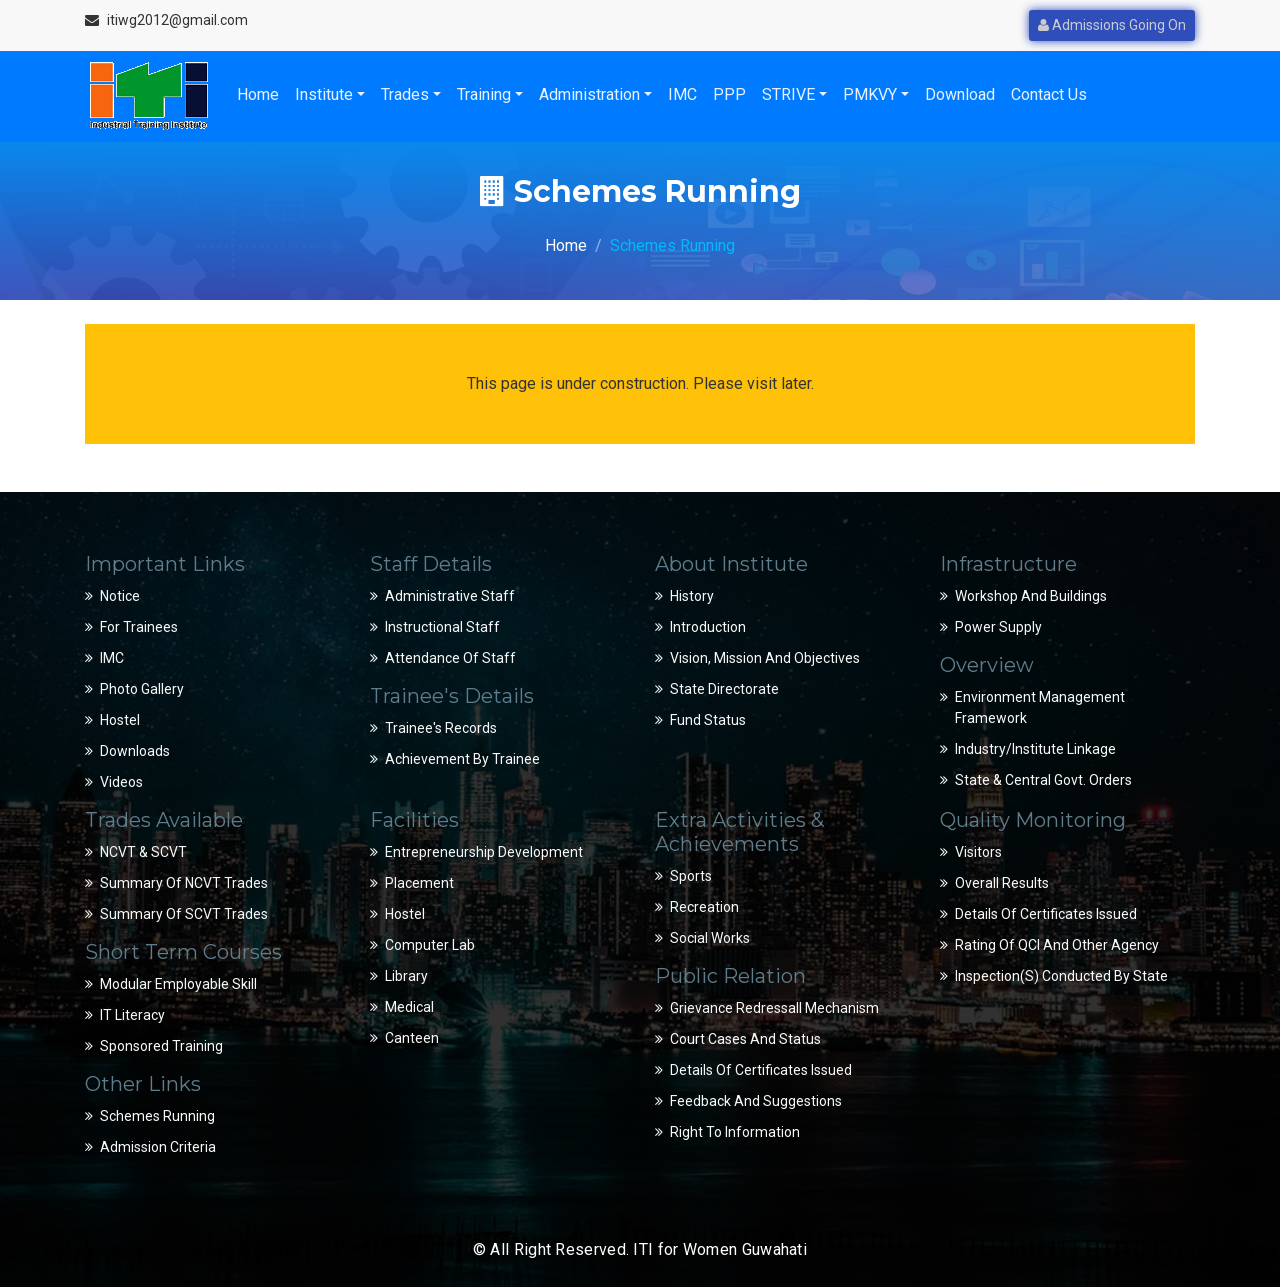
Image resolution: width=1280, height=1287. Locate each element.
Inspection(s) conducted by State (1061, 976)
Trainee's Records (441, 728)
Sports (691, 876)
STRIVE (788, 94)
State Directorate (724, 689)
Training (484, 94)
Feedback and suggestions (756, 1101)
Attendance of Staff (450, 658)
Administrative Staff (450, 596)
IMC (682, 94)
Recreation (704, 907)
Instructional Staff (442, 627)
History (692, 596)
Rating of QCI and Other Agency (1057, 945)
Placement (419, 883)
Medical (409, 1007)
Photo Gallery (142, 689)
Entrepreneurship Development (484, 852)
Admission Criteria (158, 1147)
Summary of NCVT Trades (184, 883)
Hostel (120, 720)
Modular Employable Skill (178, 984)
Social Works (710, 938)
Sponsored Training (161, 1046)
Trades (405, 94)
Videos (121, 782)
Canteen (412, 1038)
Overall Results (1002, 883)
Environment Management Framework (1040, 707)
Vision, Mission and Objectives (765, 658)
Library (406, 976)
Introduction (708, 627)
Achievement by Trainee (462, 759)
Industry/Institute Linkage (1035, 749)
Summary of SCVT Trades (184, 914)
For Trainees (139, 627)
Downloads (135, 751)
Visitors (978, 852)
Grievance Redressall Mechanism (774, 1008)
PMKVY (870, 94)
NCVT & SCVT (143, 852)
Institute (324, 94)
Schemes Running (157, 1116)
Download (960, 94)
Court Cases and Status (745, 1039)
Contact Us (1049, 94)
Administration (589, 94)
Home (258, 94)
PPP (729, 94)
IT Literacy (132, 1015)
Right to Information (735, 1132)
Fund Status (708, 720)
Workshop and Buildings (1031, 596)
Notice (120, 596)
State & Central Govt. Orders (1043, 780)
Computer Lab (430, 945)
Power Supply (998, 627)
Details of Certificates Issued (761, 1070)
